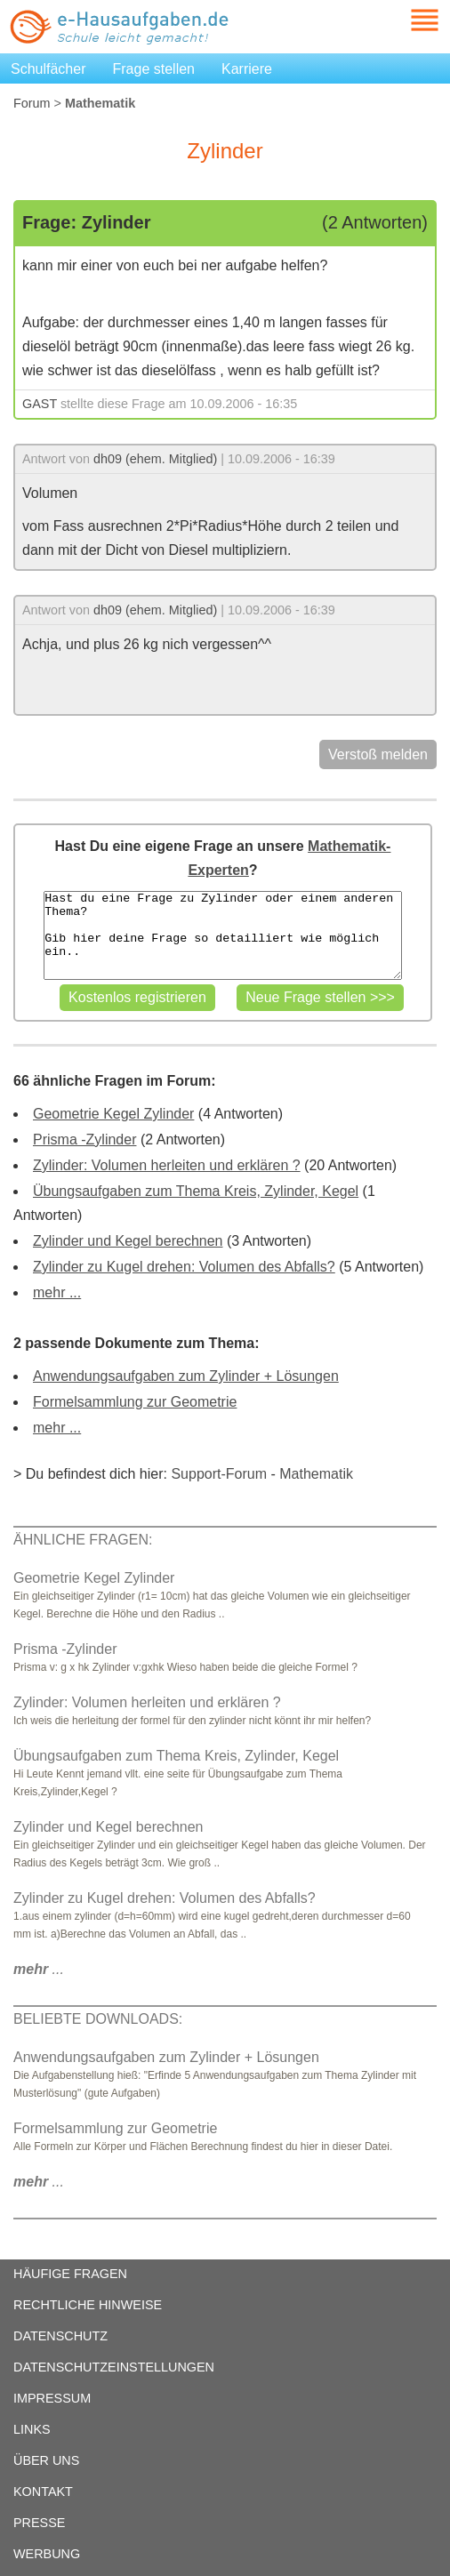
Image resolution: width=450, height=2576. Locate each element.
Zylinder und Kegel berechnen (127, 1240)
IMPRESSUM (52, 2398)
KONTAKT (43, 2491)
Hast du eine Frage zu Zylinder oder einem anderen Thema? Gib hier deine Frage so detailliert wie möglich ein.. (222, 935)
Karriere (246, 68)
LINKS (32, 2429)
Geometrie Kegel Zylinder (113, 1113)
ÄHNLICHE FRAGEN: (82, 1539)
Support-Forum (219, 1473)
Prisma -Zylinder (84, 1139)
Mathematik (316, 1473)
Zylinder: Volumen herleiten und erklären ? (167, 1165)
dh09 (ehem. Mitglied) (155, 459)
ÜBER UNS (46, 2460)
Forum (32, 103)
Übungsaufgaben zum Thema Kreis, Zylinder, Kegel (195, 1191)
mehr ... (57, 1292)
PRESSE (39, 2523)
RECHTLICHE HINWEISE (87, 2305)
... (38, 1969)
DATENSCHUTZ (60, 2336)
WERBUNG (46, 2554)
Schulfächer (48, 68)
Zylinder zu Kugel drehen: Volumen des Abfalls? (184, 1266)
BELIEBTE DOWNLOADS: (97, 2018)
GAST (39, 404)
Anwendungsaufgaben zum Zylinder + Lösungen (186, 1376)
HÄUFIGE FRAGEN (70, 2274)
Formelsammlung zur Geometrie (135, 1401)
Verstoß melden (378, 754)
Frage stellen (154, 68)
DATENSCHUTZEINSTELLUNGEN (113, 2367)
